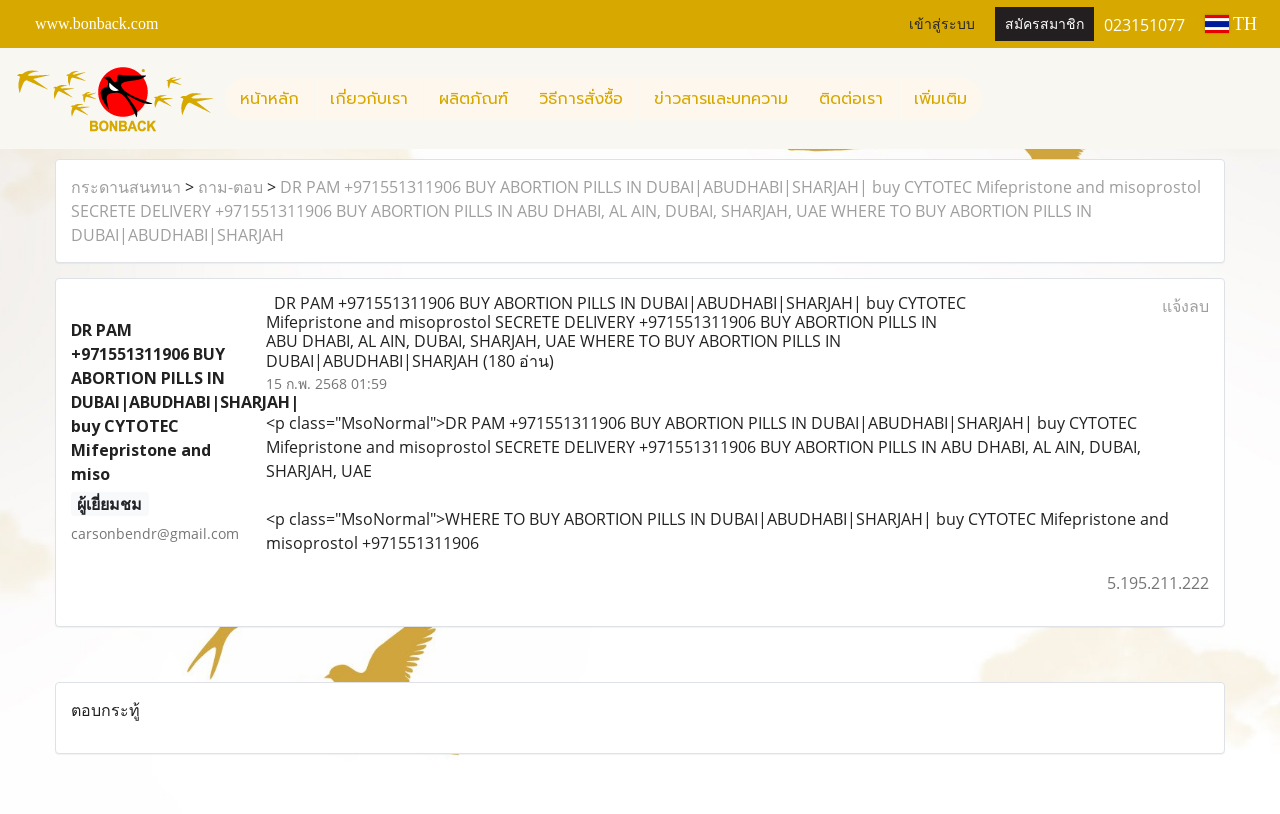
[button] (1000, 99)
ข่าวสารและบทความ (721, 99)
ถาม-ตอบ (230, 187)
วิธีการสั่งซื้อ (581, 99)
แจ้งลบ (1185, 306)
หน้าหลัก (269, 99)
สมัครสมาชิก (1044, 24)
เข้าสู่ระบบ (942, 24)
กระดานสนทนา (126, 187)
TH (1231, 24)
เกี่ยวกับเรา (369, 99)
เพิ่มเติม (940, 99)
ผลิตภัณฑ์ (473, 99)
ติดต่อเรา (851, 99)
